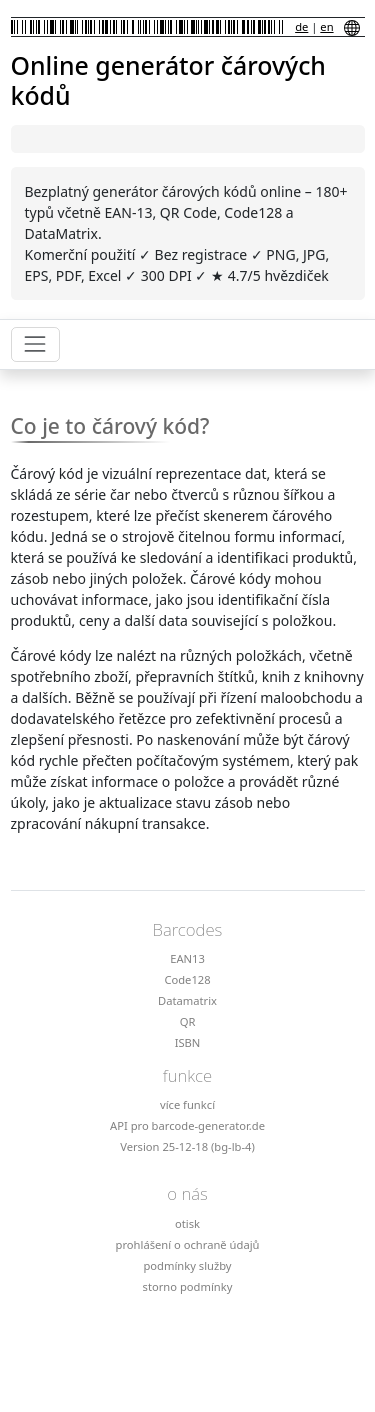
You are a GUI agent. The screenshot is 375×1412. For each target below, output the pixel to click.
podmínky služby (187, 1265)
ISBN (188, 1042)
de (301, 26)
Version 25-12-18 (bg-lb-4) (187, 1146)
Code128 (187, 979)
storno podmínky (188, 1286)
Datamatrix (187, 1000)
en (326, 26)
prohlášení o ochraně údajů (188, 1244)
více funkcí (187, 1104)
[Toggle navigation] (35, 344)
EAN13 (187, 958)
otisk (187, 1223)
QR (188, 1021)
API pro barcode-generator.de (187, 1125)
